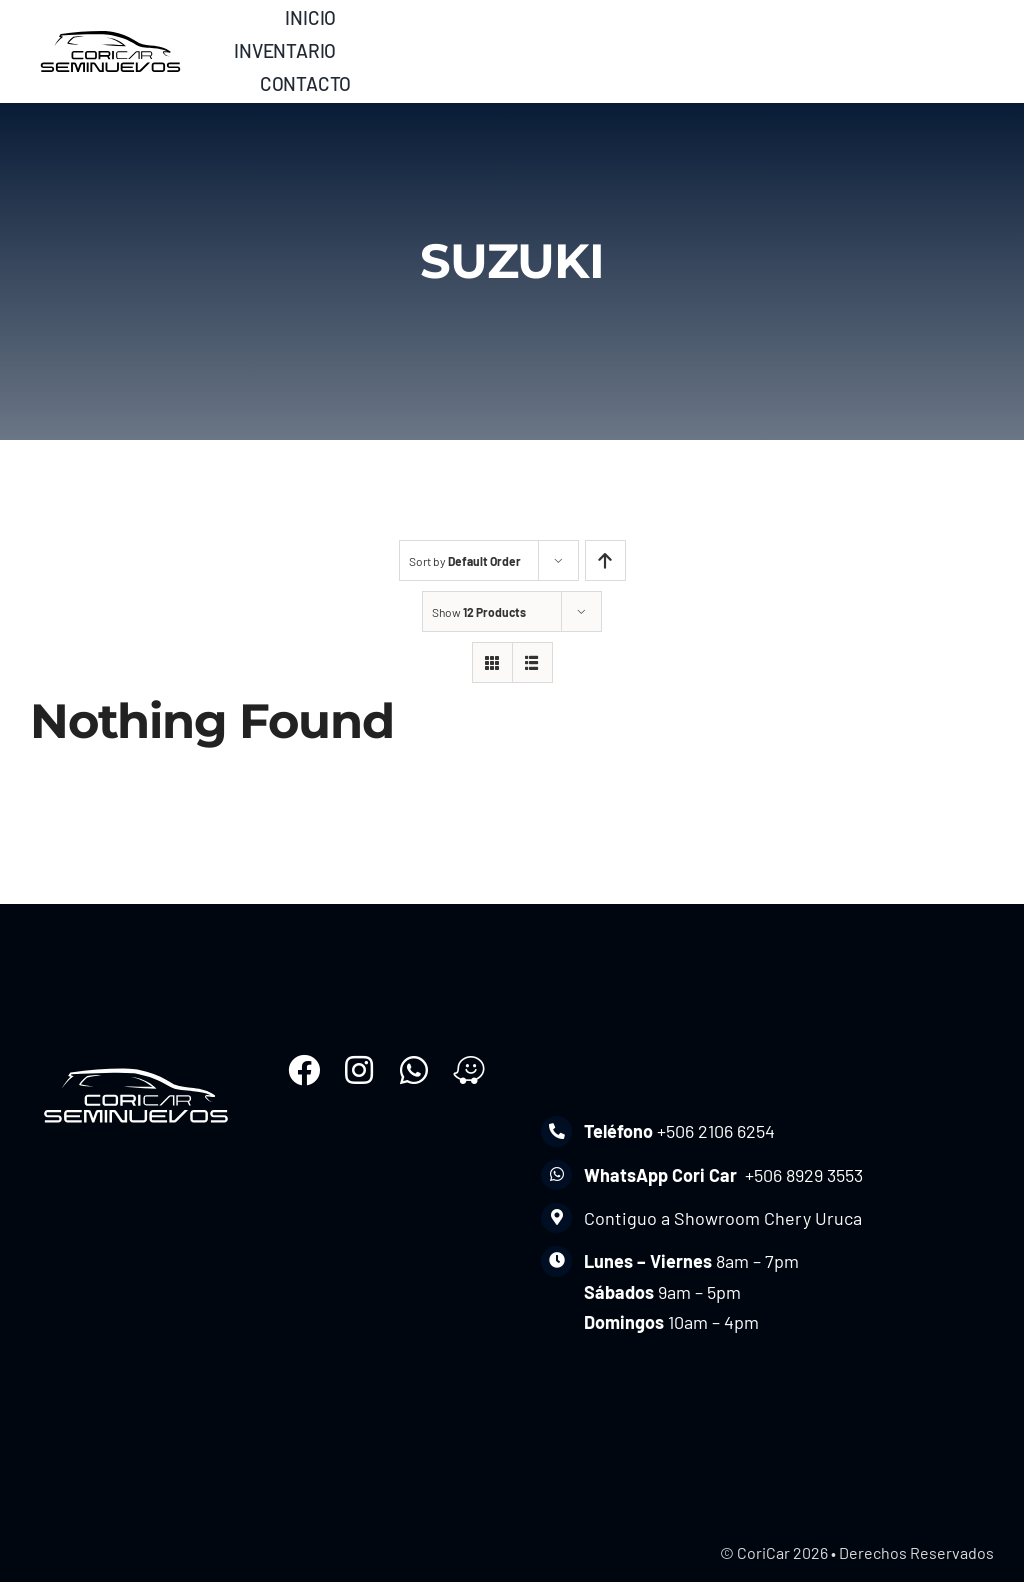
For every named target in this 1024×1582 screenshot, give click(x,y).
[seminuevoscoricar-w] (136, 1063)
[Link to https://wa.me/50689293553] (414, 1070)
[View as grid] (492, 662)
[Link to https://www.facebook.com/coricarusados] (304, 1070)
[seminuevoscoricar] (110, 29)
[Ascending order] (605, 560)
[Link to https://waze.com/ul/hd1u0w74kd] (469, 1070)
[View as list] (532, 662)
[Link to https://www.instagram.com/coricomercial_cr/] (359, 1070)
